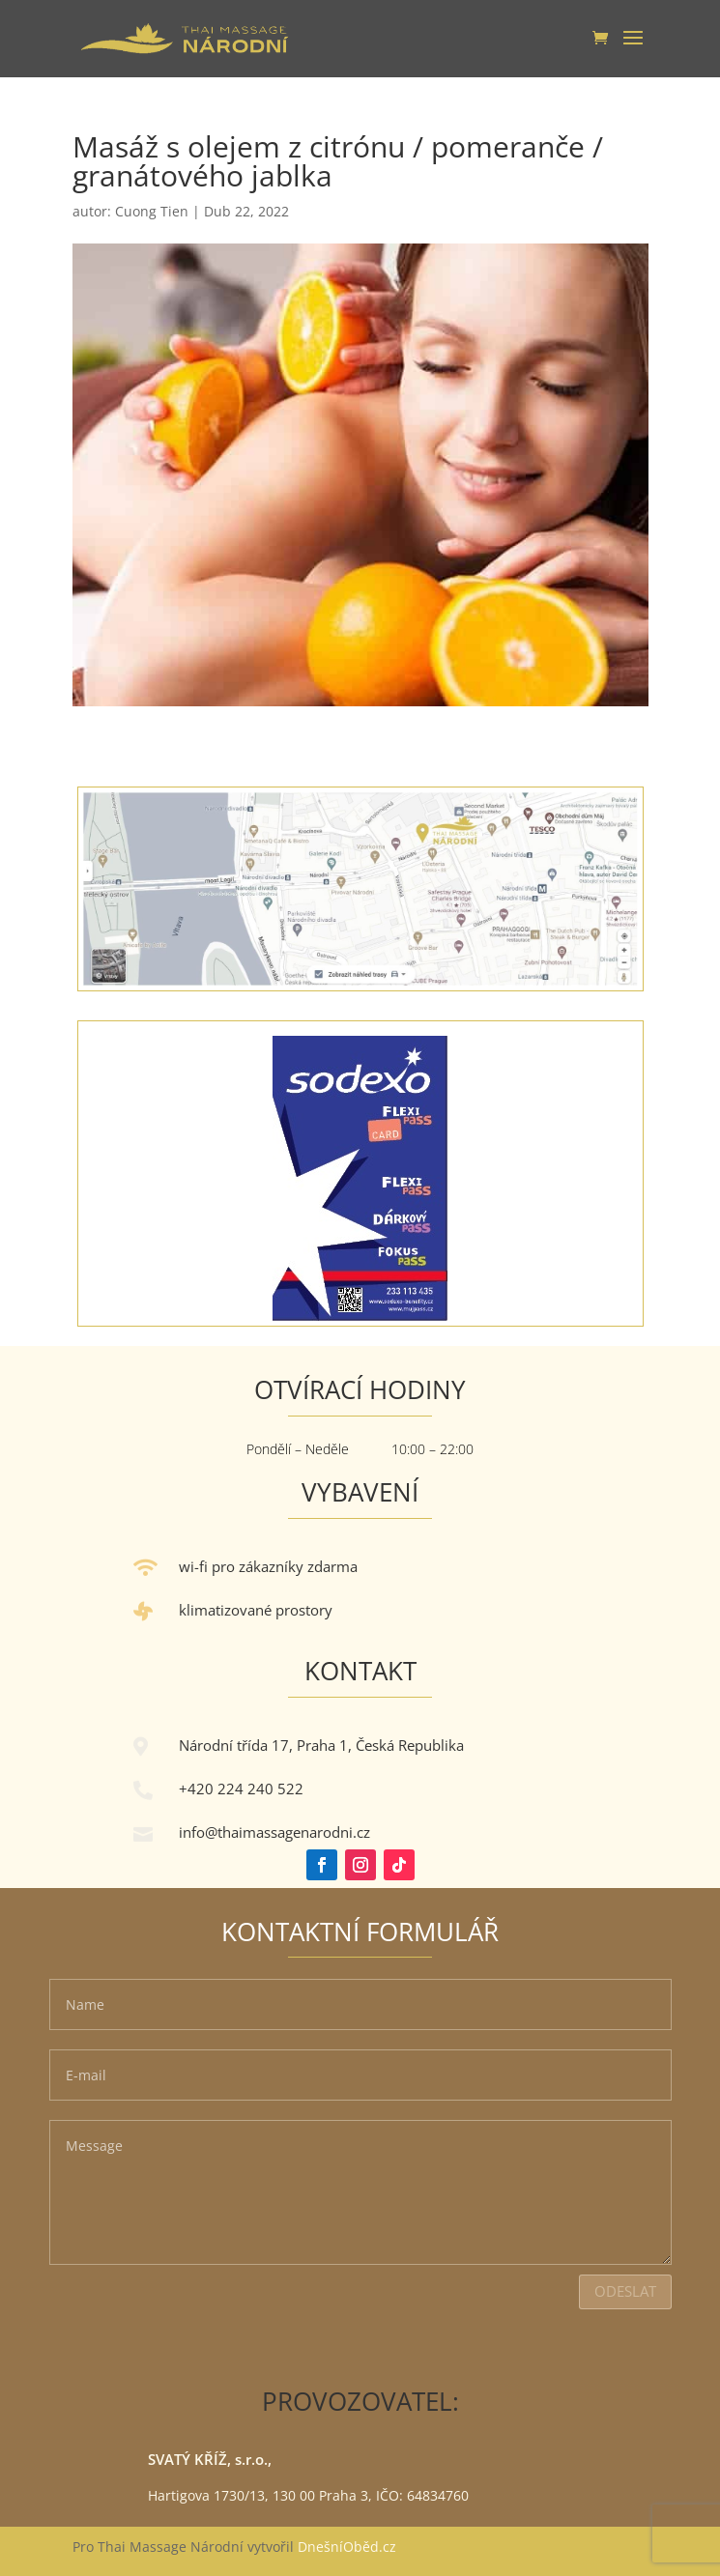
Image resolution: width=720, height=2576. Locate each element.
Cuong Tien (151, 211)
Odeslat (625, 2291)
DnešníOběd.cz (349, 2546)
